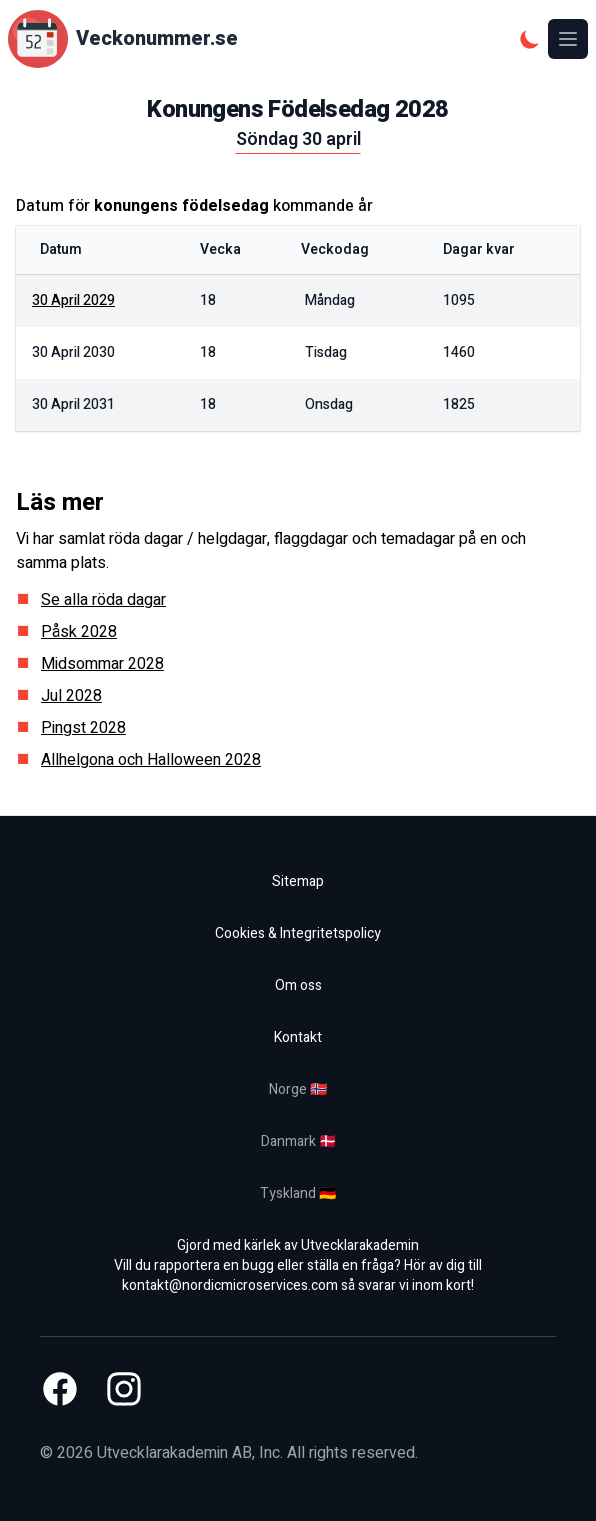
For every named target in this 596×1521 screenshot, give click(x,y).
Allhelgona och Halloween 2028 (151, 760)
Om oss (298, 985)
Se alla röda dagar (103, 600)
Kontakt (298, 1037)
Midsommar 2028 (102, 664)
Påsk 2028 (79, 632)
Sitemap (298, 881)
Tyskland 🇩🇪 (298, 1193)
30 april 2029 (73, 300)
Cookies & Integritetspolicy (298, 933)
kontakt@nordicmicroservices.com (230, 1285)
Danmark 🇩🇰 (298, 1141)
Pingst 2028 (83, 728)
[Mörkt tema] (530, 39)
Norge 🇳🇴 (298, 1089)
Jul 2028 (71, 696)
